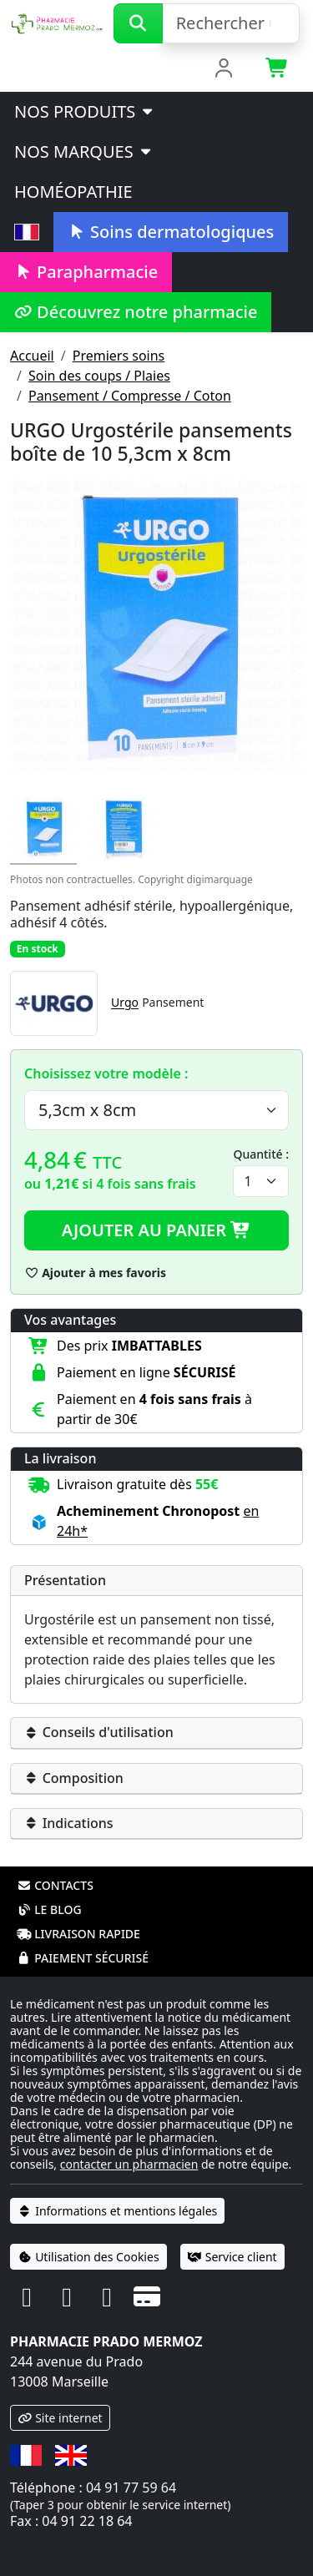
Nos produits (84, 111)
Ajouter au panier (157, 1230)
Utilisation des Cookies (88, 2257)
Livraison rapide (78, 1934)
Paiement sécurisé (83, 1958)
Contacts (55, 1885)
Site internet (60, 2418)
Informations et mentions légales (117, 2211)
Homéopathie (73, 191)
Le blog (49, 1909)
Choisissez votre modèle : (106, 1073)
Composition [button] (74, 1778)
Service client (232, 2257)
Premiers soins (119, 355)
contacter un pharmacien (129, 2164)
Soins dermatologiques (171, 231)
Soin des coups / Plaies (99, 375)
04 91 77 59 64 (131, 2487)
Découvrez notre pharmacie (135, 312)
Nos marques (84, 151)
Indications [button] (69, 1823)
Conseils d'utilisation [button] (99, 1732)
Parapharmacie (86, 271)
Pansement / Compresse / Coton (129, 395)
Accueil (32, 355)
